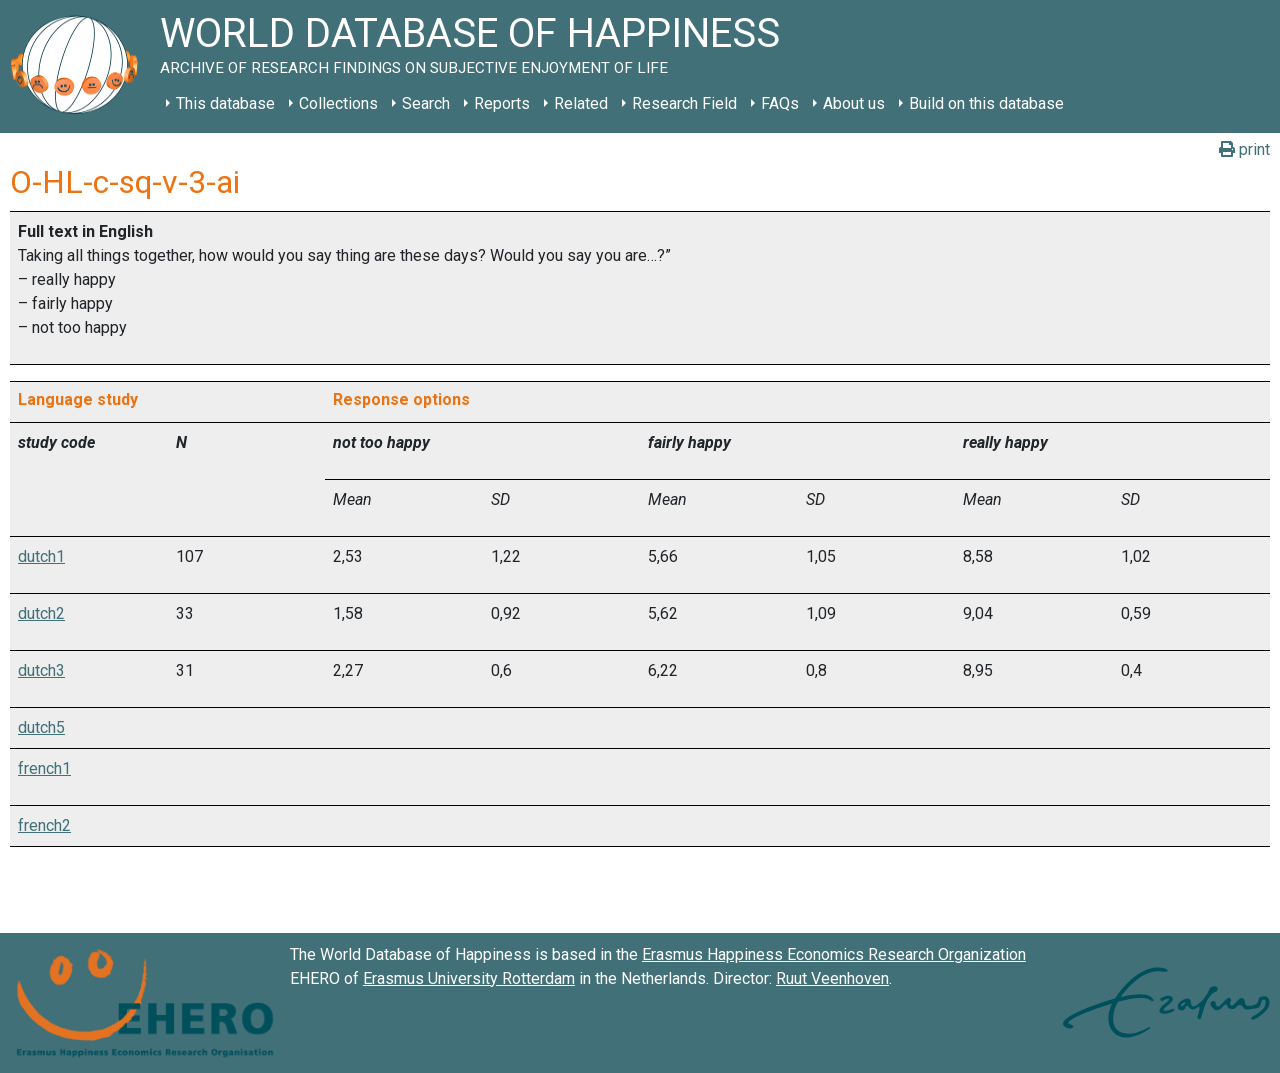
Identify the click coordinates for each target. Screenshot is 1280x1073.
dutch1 (41, 556)
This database (225, 103)
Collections (338, 103)
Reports (502, 103)
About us (854, 103)
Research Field (684, 103)
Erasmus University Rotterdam (469, 978)
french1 (44, 768)
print (1244, 149)
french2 (44, 825)
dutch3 (41, 670)
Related (581, 103)
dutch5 (41, 727)
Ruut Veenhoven (832, 978)
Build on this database (986, 103)
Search (426, 103)
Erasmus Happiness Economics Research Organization (834, 954)
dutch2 (41, 613)
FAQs (780, 103)
